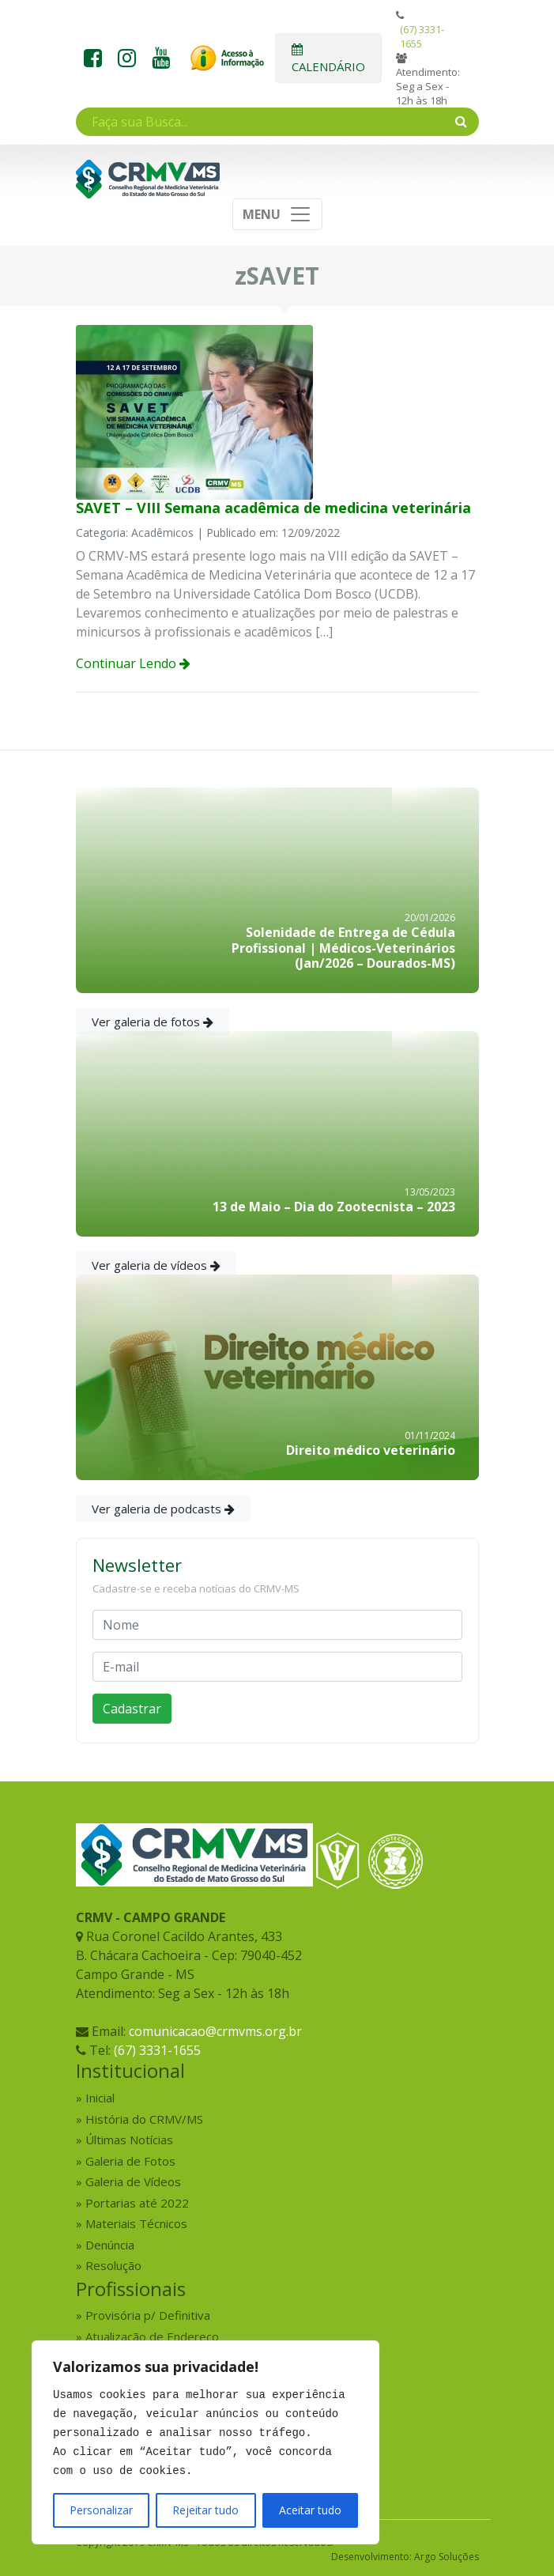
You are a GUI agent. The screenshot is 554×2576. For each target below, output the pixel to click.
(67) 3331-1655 (422, 36)
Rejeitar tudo (205, 2509)
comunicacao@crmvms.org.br (215, 2031)
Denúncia (109, 2245)
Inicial (100, 2098)
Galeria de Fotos (130, 2161)
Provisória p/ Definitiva (147, 2315)
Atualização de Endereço (152, 2336)
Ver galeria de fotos (152, 1021)
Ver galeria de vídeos (156, 1265)
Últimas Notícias (129, 2139)
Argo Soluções (446, 2556)
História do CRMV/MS (144, 2119)
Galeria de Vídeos (133, 2181)
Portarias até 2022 (137, 2203)
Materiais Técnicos (136, 2223)
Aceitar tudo (310, 2509)
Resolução (113, 2265)
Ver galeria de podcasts (163, 1509)
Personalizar (101, 2509)
